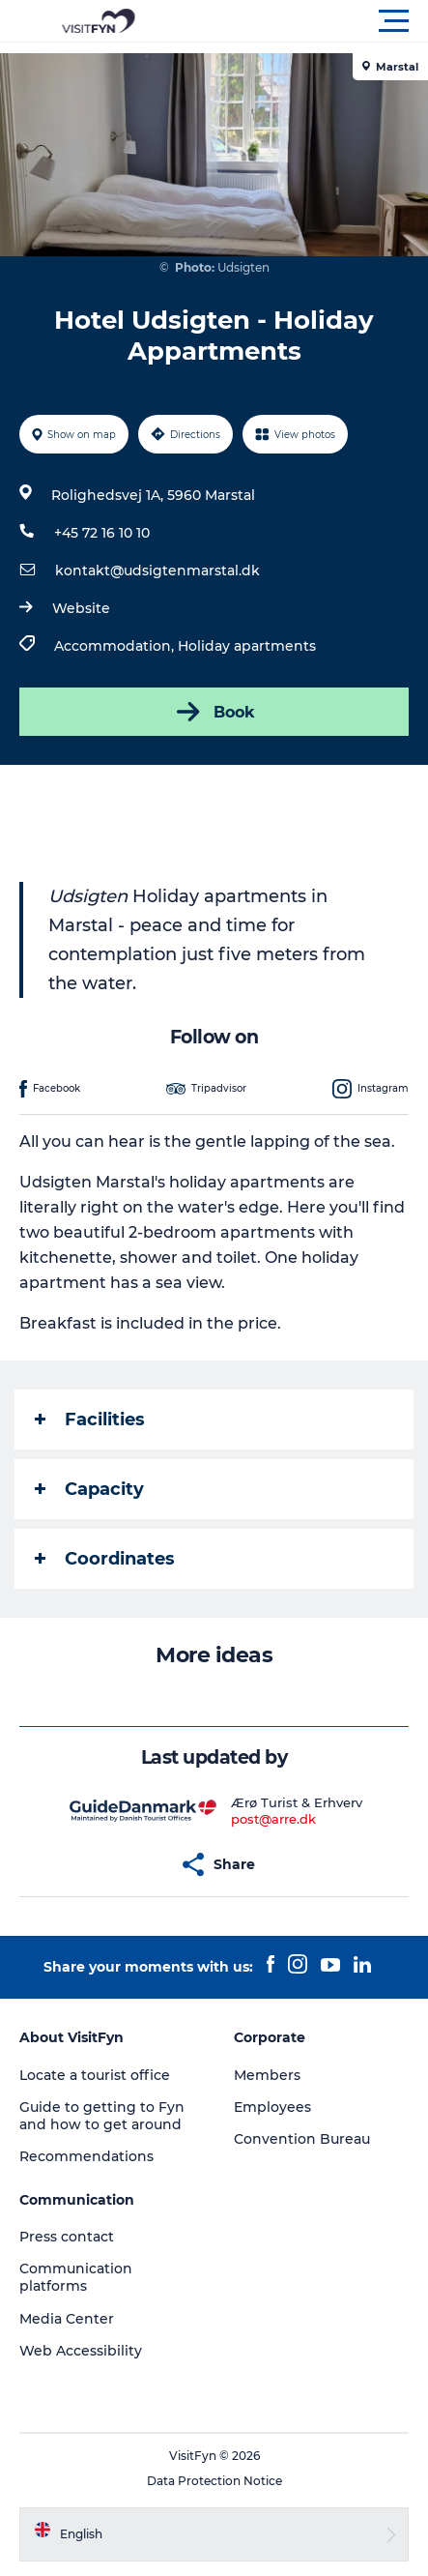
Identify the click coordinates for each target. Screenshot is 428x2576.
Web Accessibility (80, 2350)
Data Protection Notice (214, 2481)
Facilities (90, 1419)
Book (214, 711)
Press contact (66, 2236)
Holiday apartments (247, 646)
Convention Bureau (302, 2139)
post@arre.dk (273, 1819)
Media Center (66, 2318)
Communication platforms (75, 2277)
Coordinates (105, 1558)
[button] (301, 21)
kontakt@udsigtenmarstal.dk (157, 570)
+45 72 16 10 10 (102, 533)
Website (81, 608)
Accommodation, (116, 646)
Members (267, 2075)
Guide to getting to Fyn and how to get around (102, 2115)
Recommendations (86, 2156)
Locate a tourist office (94, 2075)
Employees (272, 2107)
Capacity (89, 1489)
